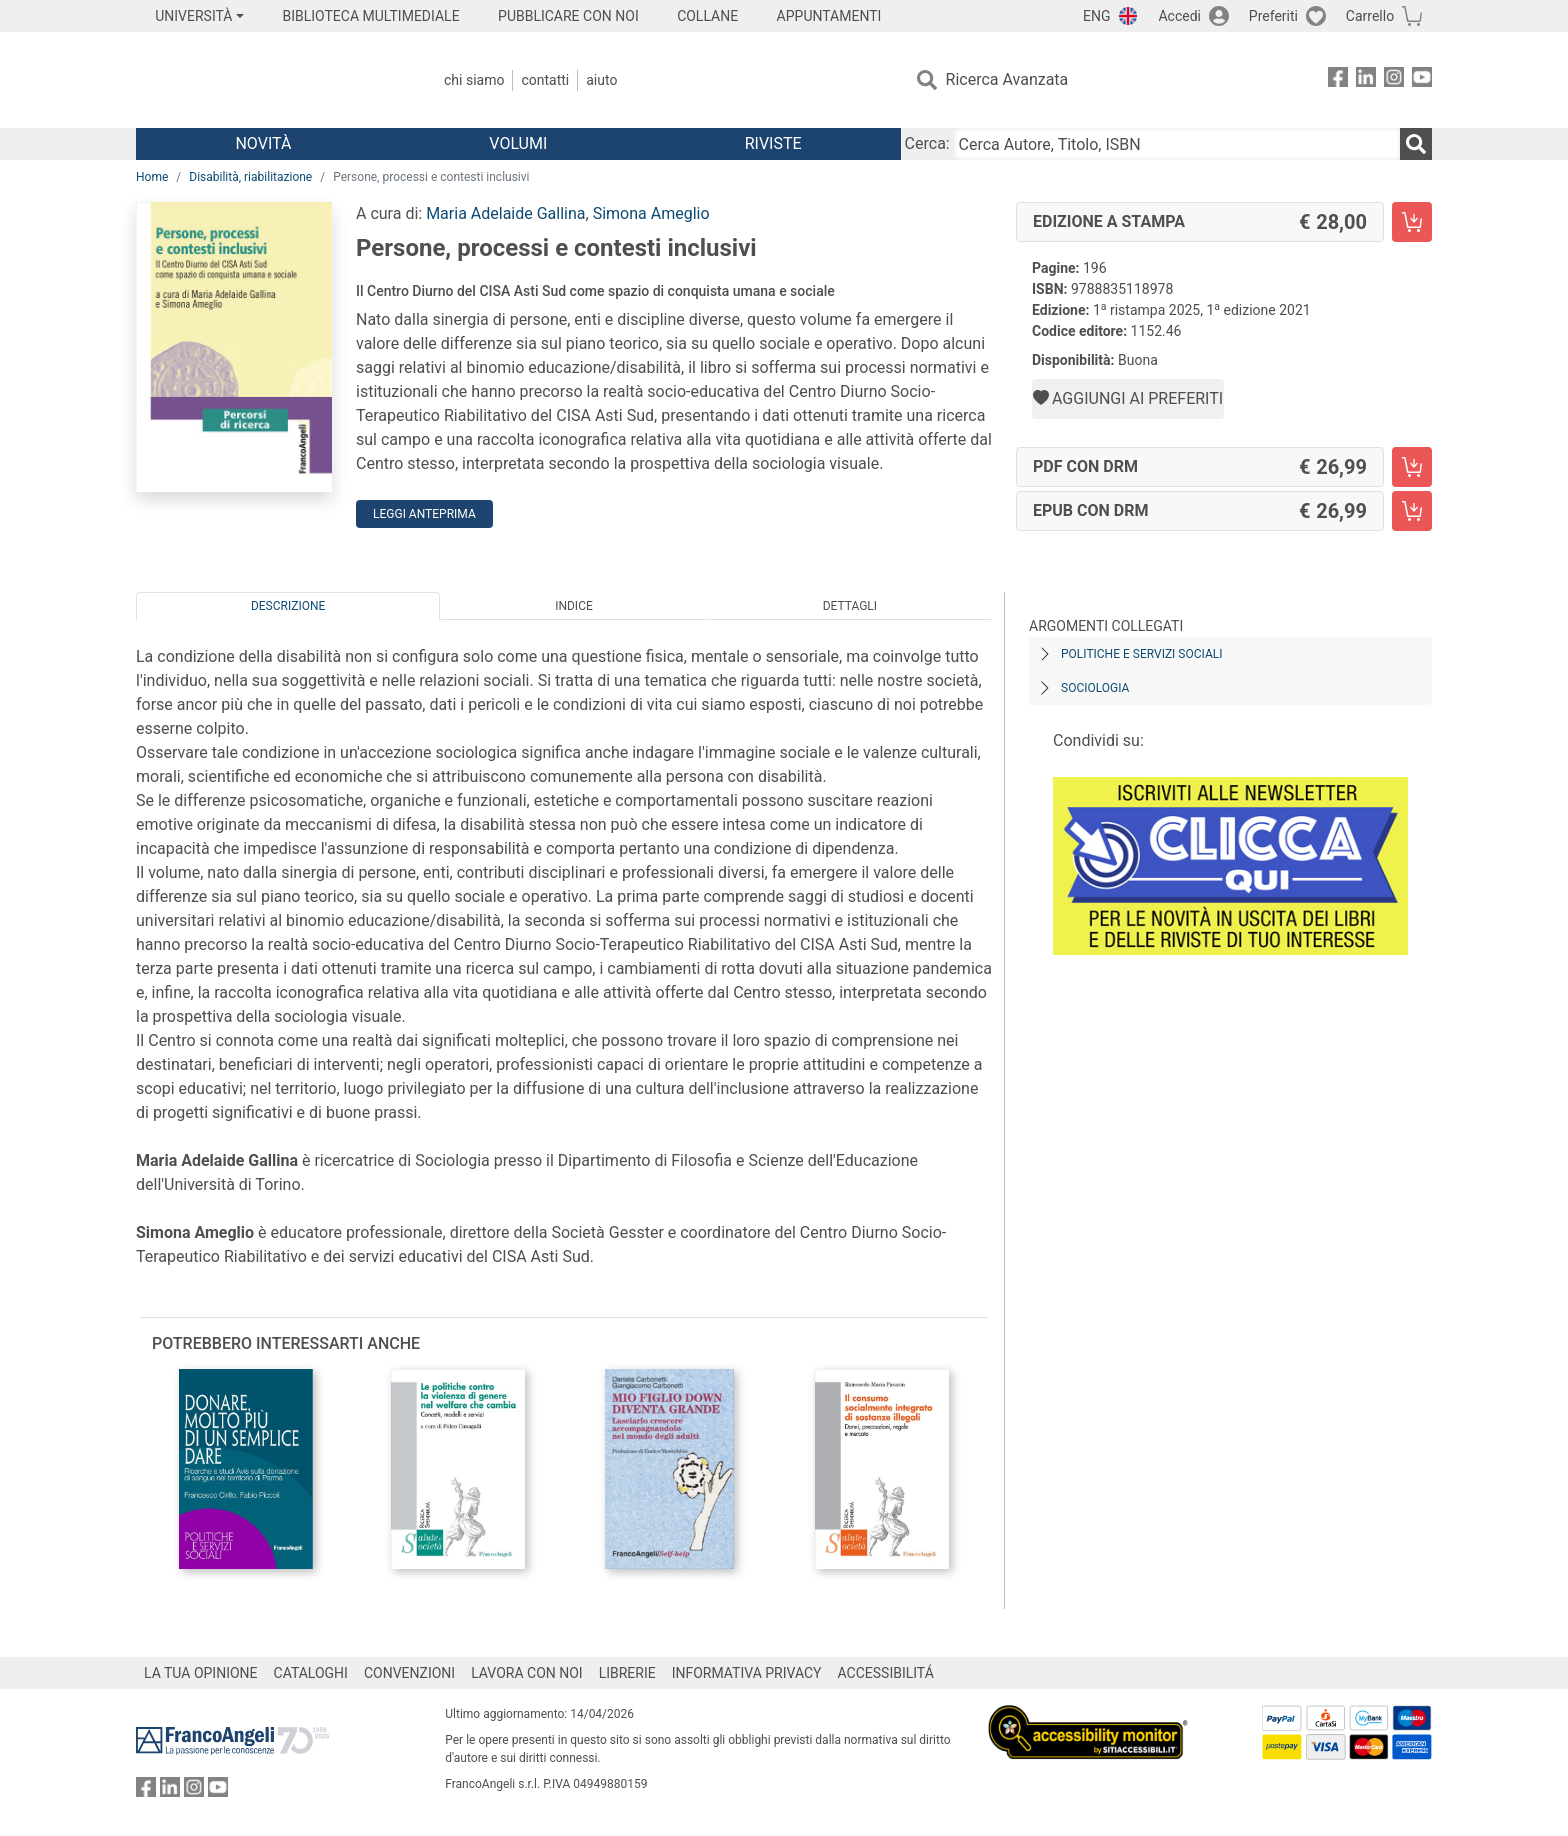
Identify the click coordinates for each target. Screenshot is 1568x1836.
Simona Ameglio (651, 213)
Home (152, 177)
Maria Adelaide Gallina (505, 213)
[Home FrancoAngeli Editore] (268, 80)
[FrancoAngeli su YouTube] (1422, 80)
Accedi (1179, 16)
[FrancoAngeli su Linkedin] (1366, 80)
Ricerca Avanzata (1007, 79)
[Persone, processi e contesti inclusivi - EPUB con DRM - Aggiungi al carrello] (1412, 511)
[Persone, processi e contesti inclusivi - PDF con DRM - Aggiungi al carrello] (1412, 467)
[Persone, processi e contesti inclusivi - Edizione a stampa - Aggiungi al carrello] (1412, 222)
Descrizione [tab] (288, 606)
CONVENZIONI (409, 1673)
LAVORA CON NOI (527, 1673)
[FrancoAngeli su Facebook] (1338, 80)
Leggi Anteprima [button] (424, 514)
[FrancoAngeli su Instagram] (1394, 80)
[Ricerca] (1416, 144)
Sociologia (1095, 688)
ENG (1096, 16)
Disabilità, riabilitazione (250, 177)
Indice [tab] (574, 606)
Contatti (545, 80)
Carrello (1370, 16)
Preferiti (1273, 16)
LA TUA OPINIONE (201, 1673)
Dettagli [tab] (850, 606)
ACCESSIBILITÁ (886, 1673)
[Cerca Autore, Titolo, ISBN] (1177, 144)
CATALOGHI (311, 1673)
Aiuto (601, 80)
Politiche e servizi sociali (1141, 654)
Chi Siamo (474, 80)
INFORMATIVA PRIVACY (747, 1673)
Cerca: (927, 143)
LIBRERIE (627, 1673)
